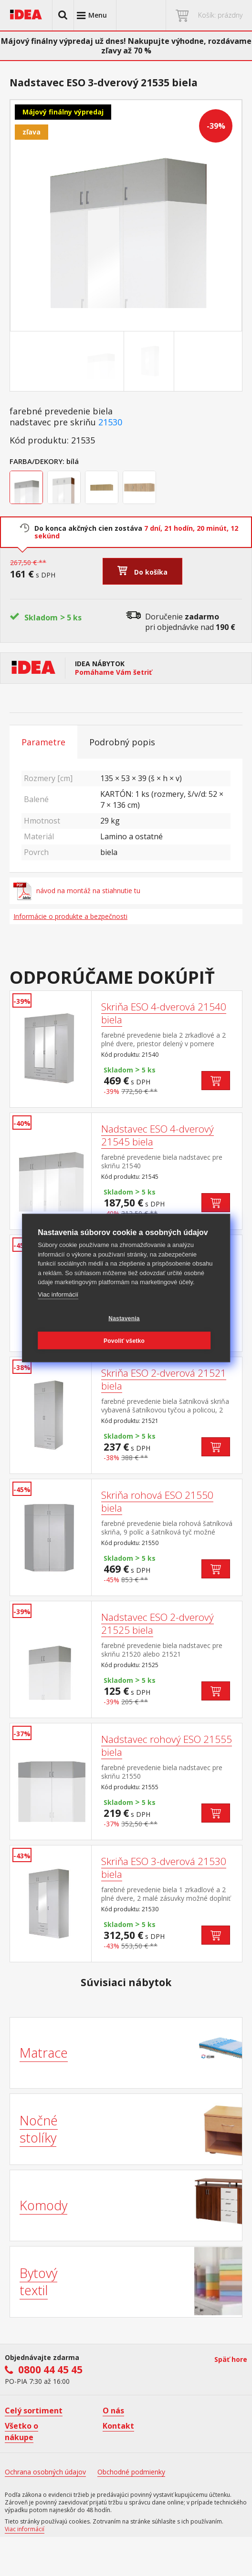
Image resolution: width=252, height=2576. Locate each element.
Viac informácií (58, 1294)
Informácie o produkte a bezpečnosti (70, 916)
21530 (110, 422)
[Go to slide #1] (101, 361)
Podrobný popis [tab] (122, 742)
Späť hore (230, 2359)
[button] (63, 15)
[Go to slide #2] (151, 361)
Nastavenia (123, 1318)
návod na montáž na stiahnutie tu (76, 890)
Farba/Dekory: (37, 461)
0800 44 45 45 (50, 2369)
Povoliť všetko (124, 1340)
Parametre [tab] (43, 742)
